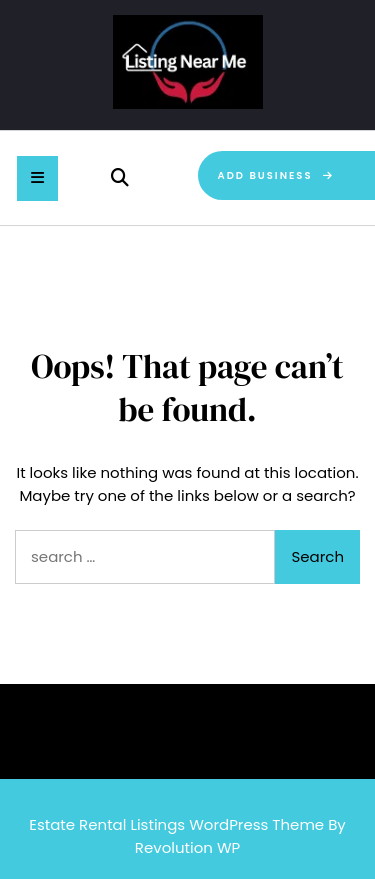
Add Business (277, 175)
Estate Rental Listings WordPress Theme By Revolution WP (187, 836)
